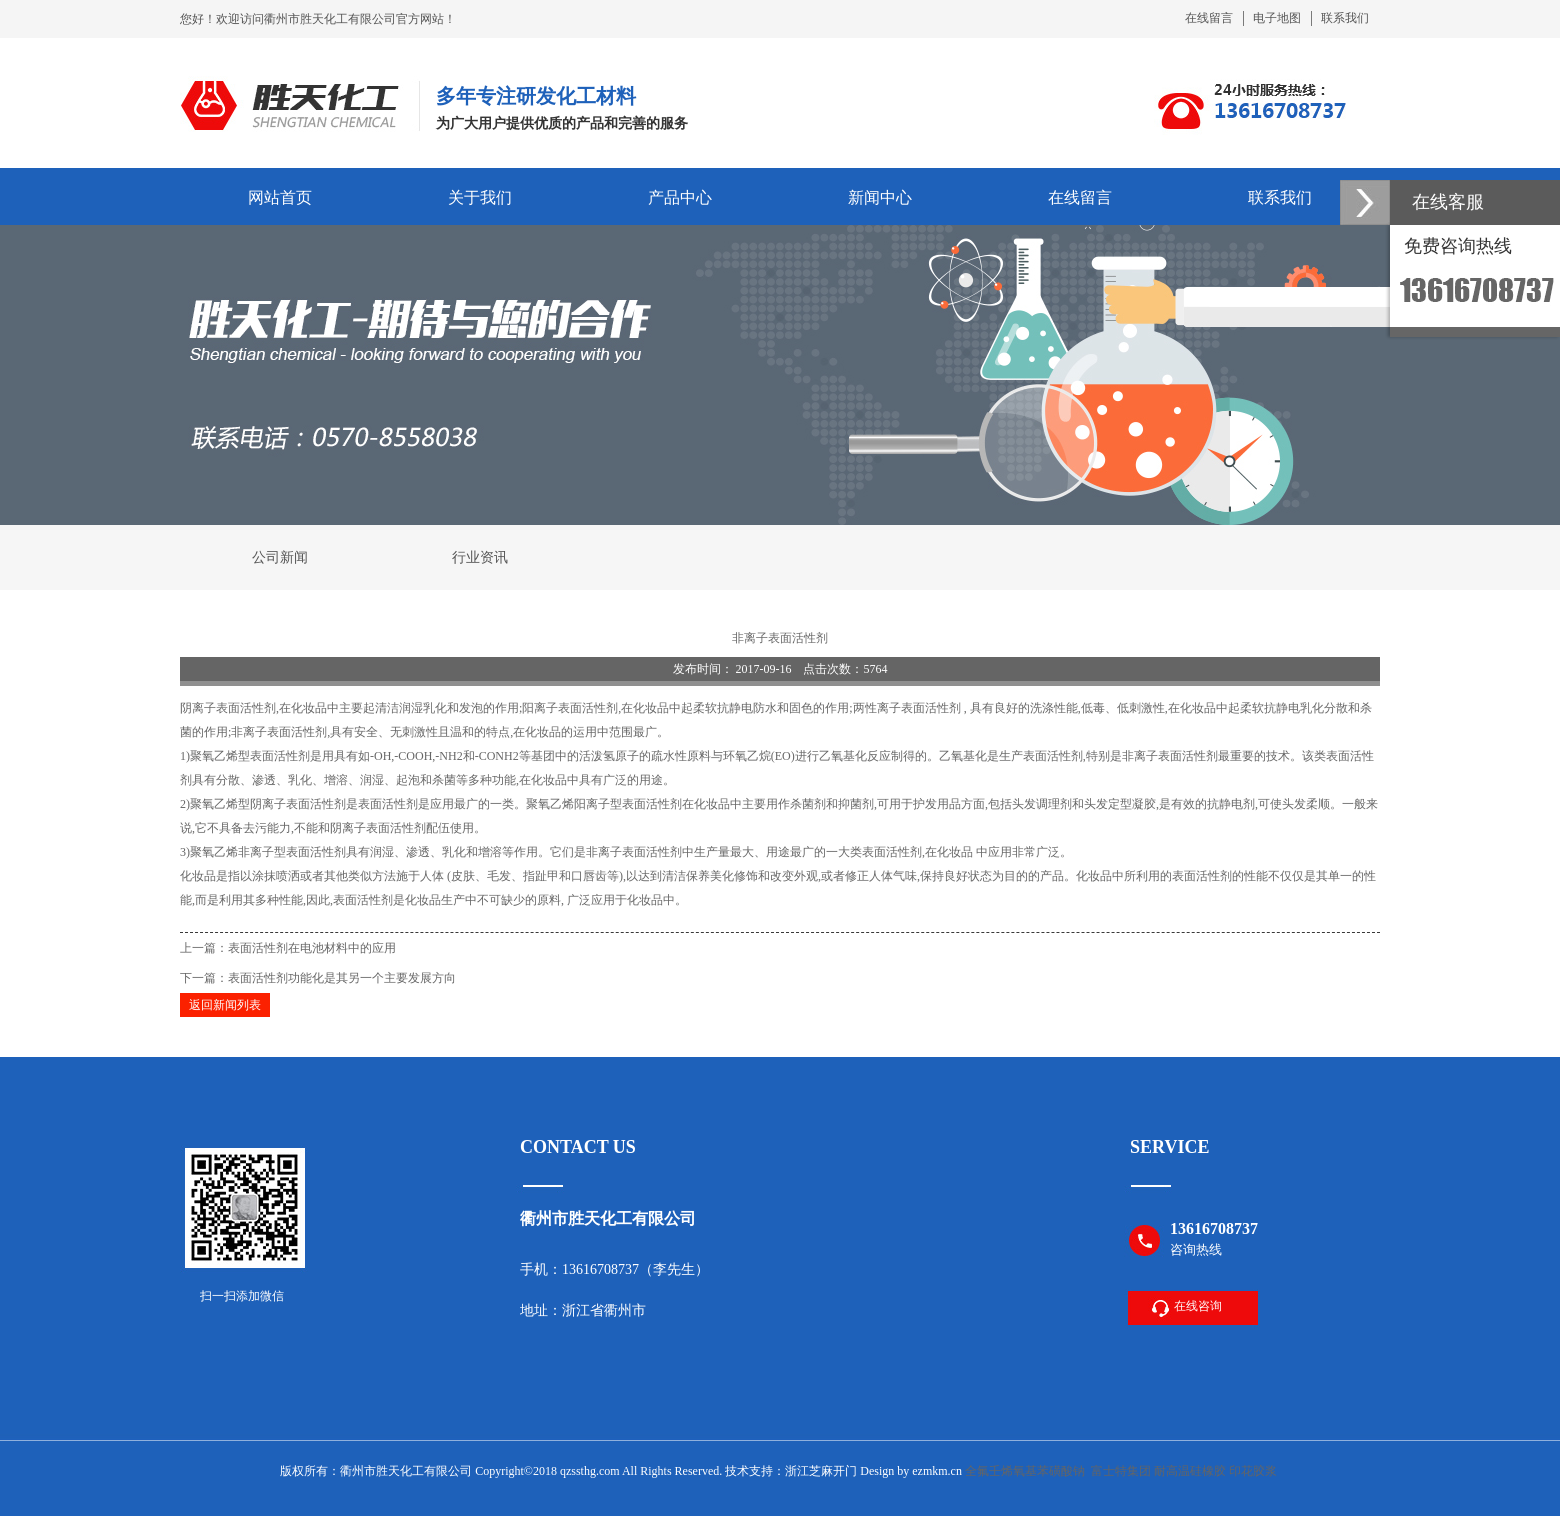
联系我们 (1345, 18)
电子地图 (1277, 18)
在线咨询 (1198, 1306)
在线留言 (1209, 18)
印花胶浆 (1253, 1471)
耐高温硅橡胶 (1190, 1471)
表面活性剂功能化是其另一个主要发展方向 (342, 978)
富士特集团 (1121, 1471)
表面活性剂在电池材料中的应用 (312, 948)
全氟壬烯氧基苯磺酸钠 (1025, 1471)
